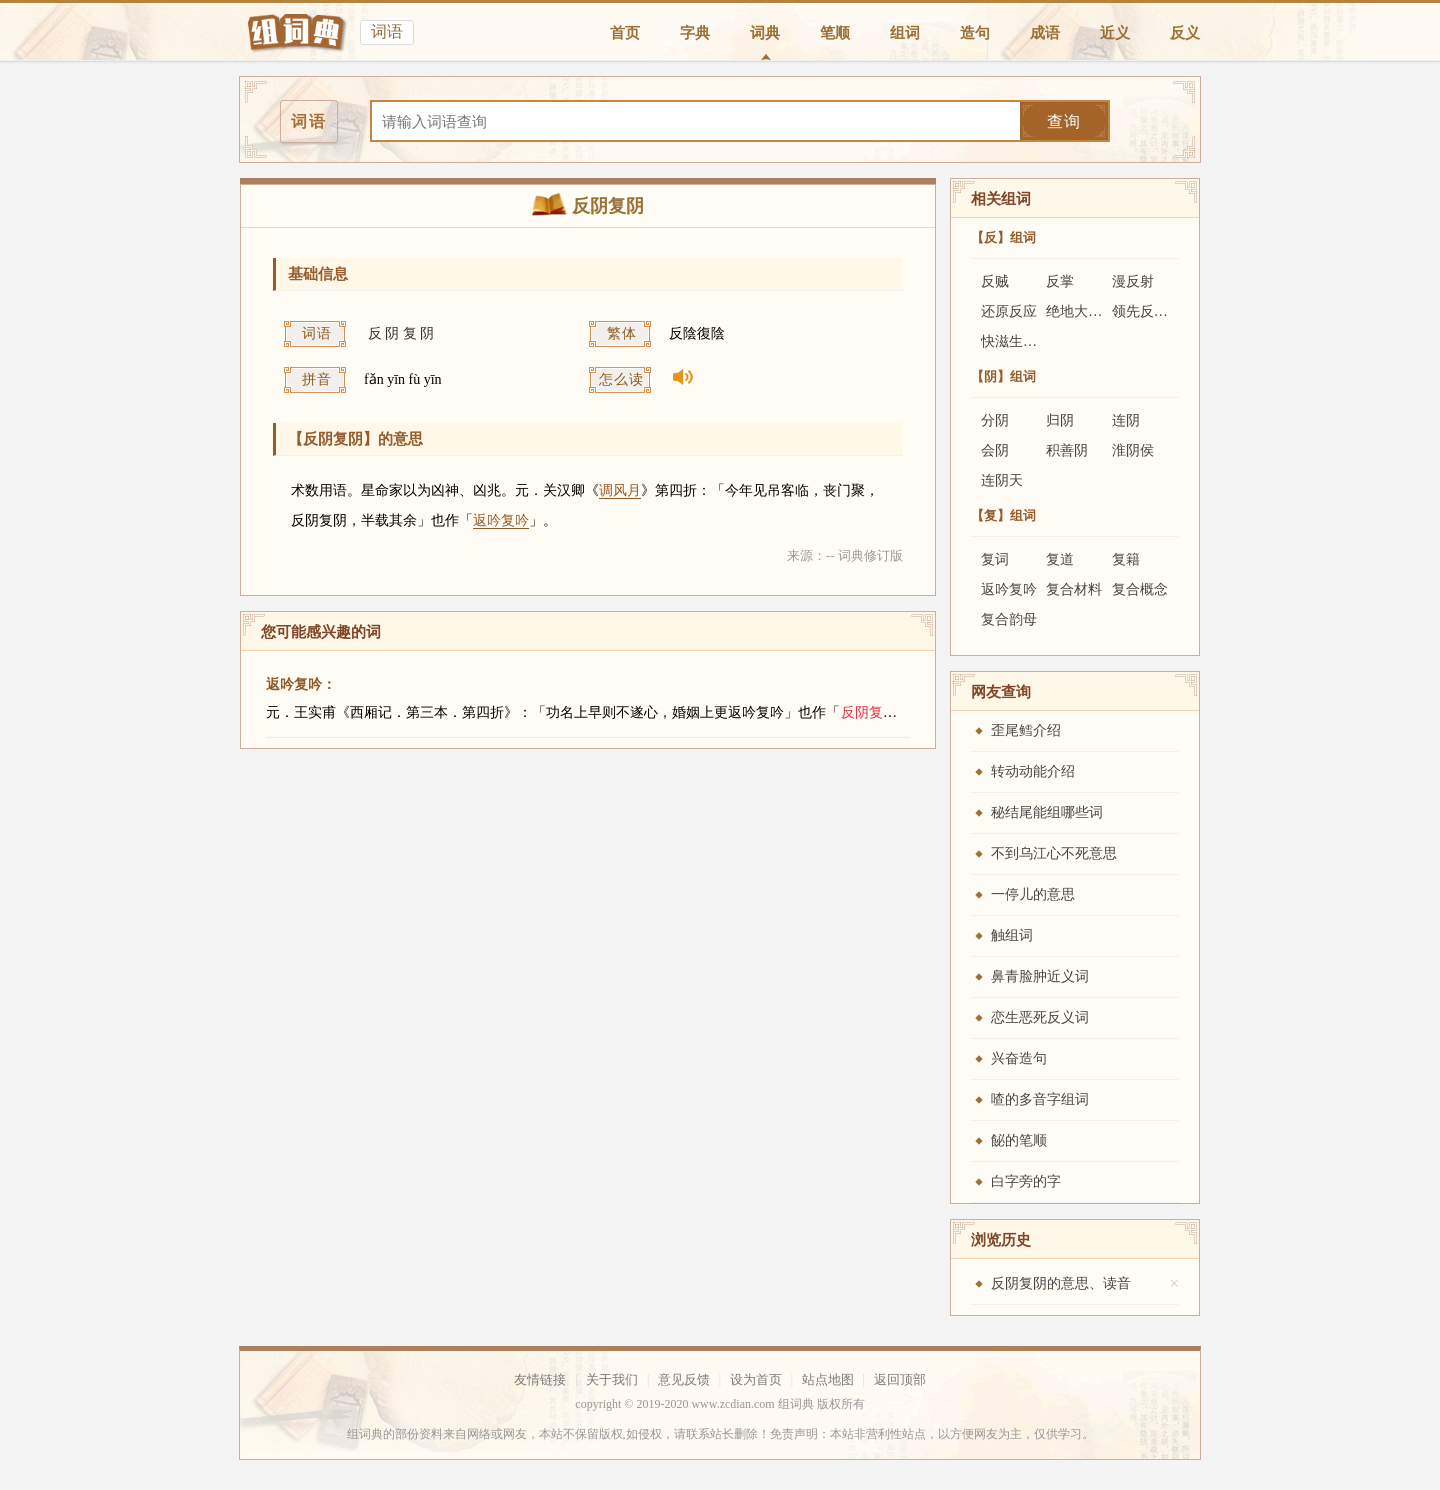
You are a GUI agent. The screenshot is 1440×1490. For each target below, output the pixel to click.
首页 (625, 33)
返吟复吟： (301, 684)
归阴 (1060, 420)
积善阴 (1067, 450)
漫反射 (1133, 281)
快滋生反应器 (1023, 341)
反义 (1185, 33)
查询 (1064, 121)
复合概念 (1140, 589)
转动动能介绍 (1033, 771)
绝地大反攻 (1081, 311)
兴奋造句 (1019, 1058)
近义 (1115, 33)
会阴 (995, 450)
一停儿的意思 (1033, 894)
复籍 (1126, 559)
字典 (695, 33)
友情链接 (540, 1379)
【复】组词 (1003, 515)
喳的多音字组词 (1040, 1099)
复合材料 (1074, 589)
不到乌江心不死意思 (1054, 853)
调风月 (620, 490)
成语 (1045, 33)
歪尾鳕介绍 (1026, 730)
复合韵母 (1009, 619)
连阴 (1126, 420)
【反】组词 (1003, 237)
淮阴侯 (1133, 450)
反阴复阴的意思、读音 (1061, 1283)
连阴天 (1002, 480)
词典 (765, 33)
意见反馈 (684, 1379)
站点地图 (828, 1379)
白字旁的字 (1026, 1181)
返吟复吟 (501, 520)
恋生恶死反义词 (1040, 1017)
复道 (1060, 559)
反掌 (1060, 281)
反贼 (995, 281)
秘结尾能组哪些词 (1047, 812)
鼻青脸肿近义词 (1040, 976)
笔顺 (835, 33)
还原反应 (1009, 311)
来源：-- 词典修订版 (845, 555)
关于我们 (612, 1379)
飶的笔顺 (1019, 1140)
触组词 (1012, 935)
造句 (975, 33)
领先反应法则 (1154, 311)
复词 (995, 559)
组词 (905, 33)
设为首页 (756, 1379)
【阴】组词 (1003, 376)
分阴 (995, 420)
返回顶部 (900, 1379)
